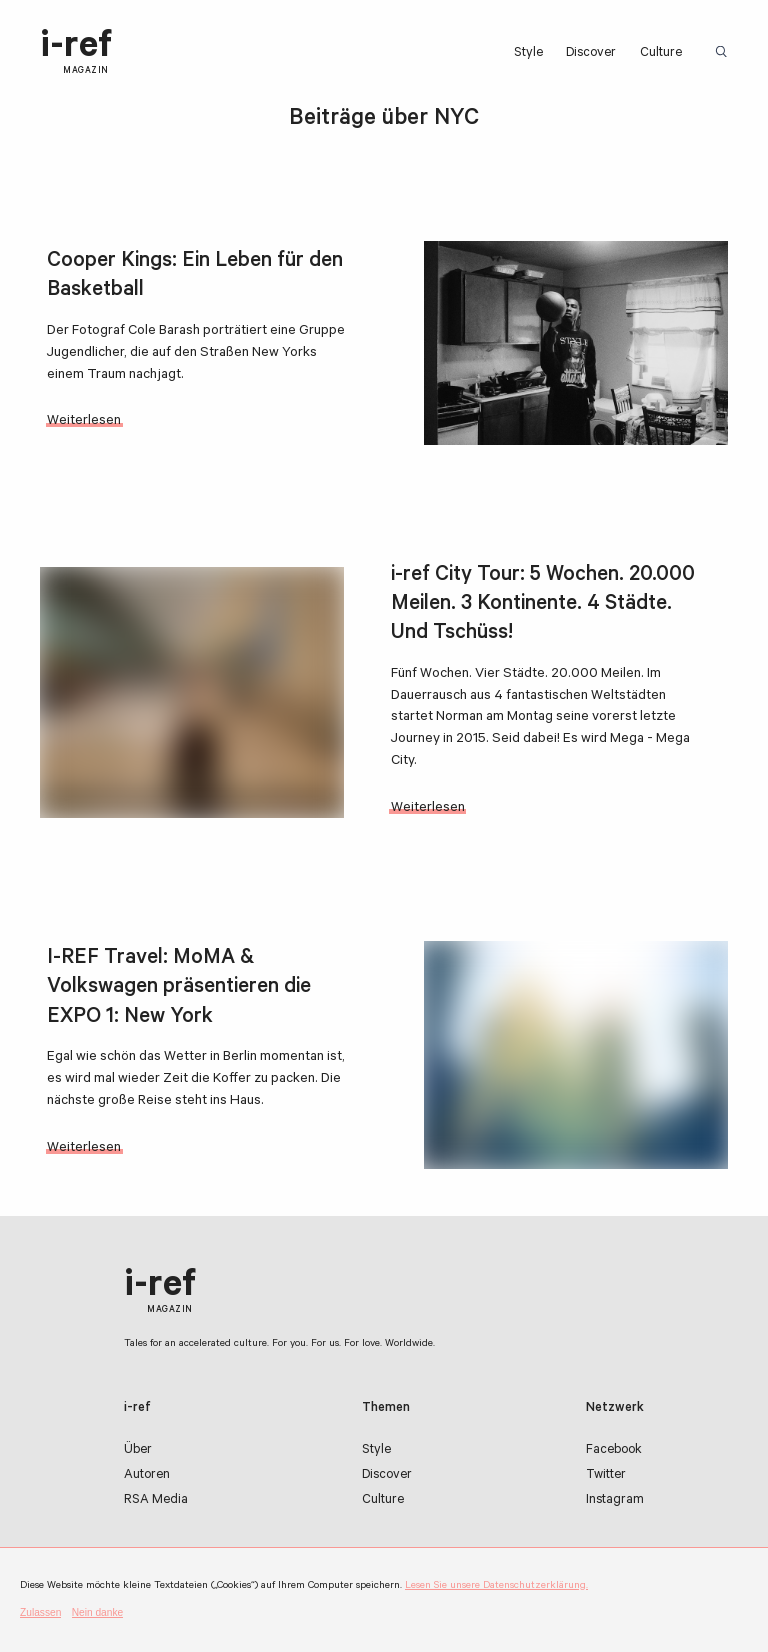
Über (138, 1451)
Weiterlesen (84, 421)
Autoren (147, 1476)
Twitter (606, 1476)
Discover (591, 54)
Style (528, 54)
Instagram (615, 1501)
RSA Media (156, 1501)
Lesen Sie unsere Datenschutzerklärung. (496, 1586)
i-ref (76, 52)
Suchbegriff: (725, 52)
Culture (661, 54)
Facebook (614, 1451)
